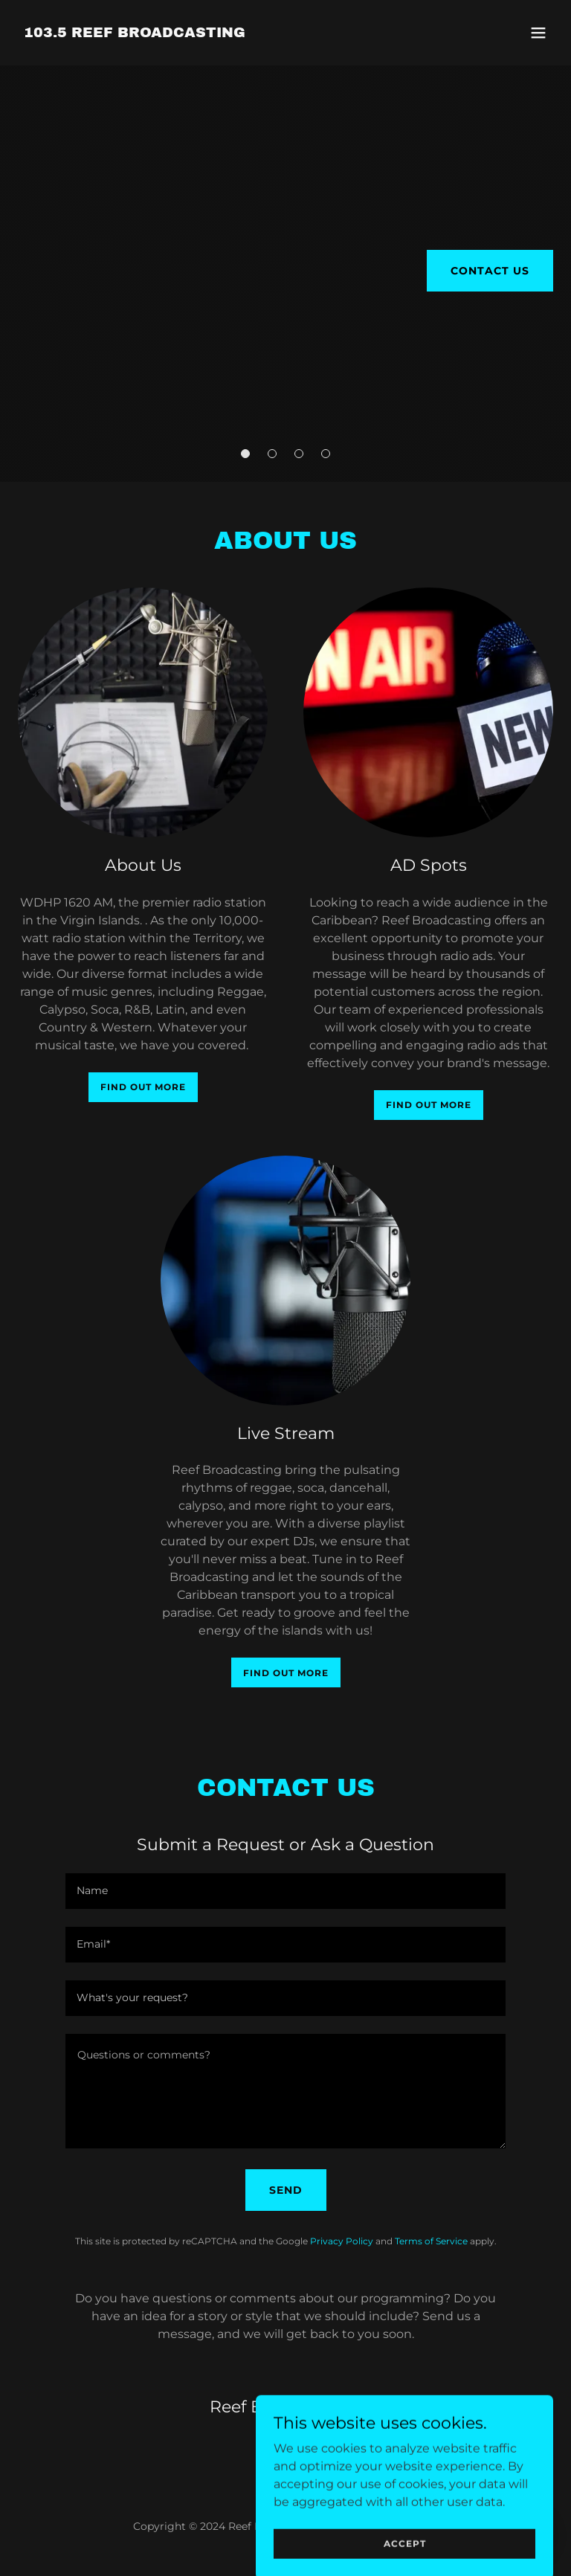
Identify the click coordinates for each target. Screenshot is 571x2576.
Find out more (143, 1086)
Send (286, 2190)
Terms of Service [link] (431, 2241)
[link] (134, 33)
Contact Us (490, 270)
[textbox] (285, 1891)
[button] (538, 33)
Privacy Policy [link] (341, 2241)
